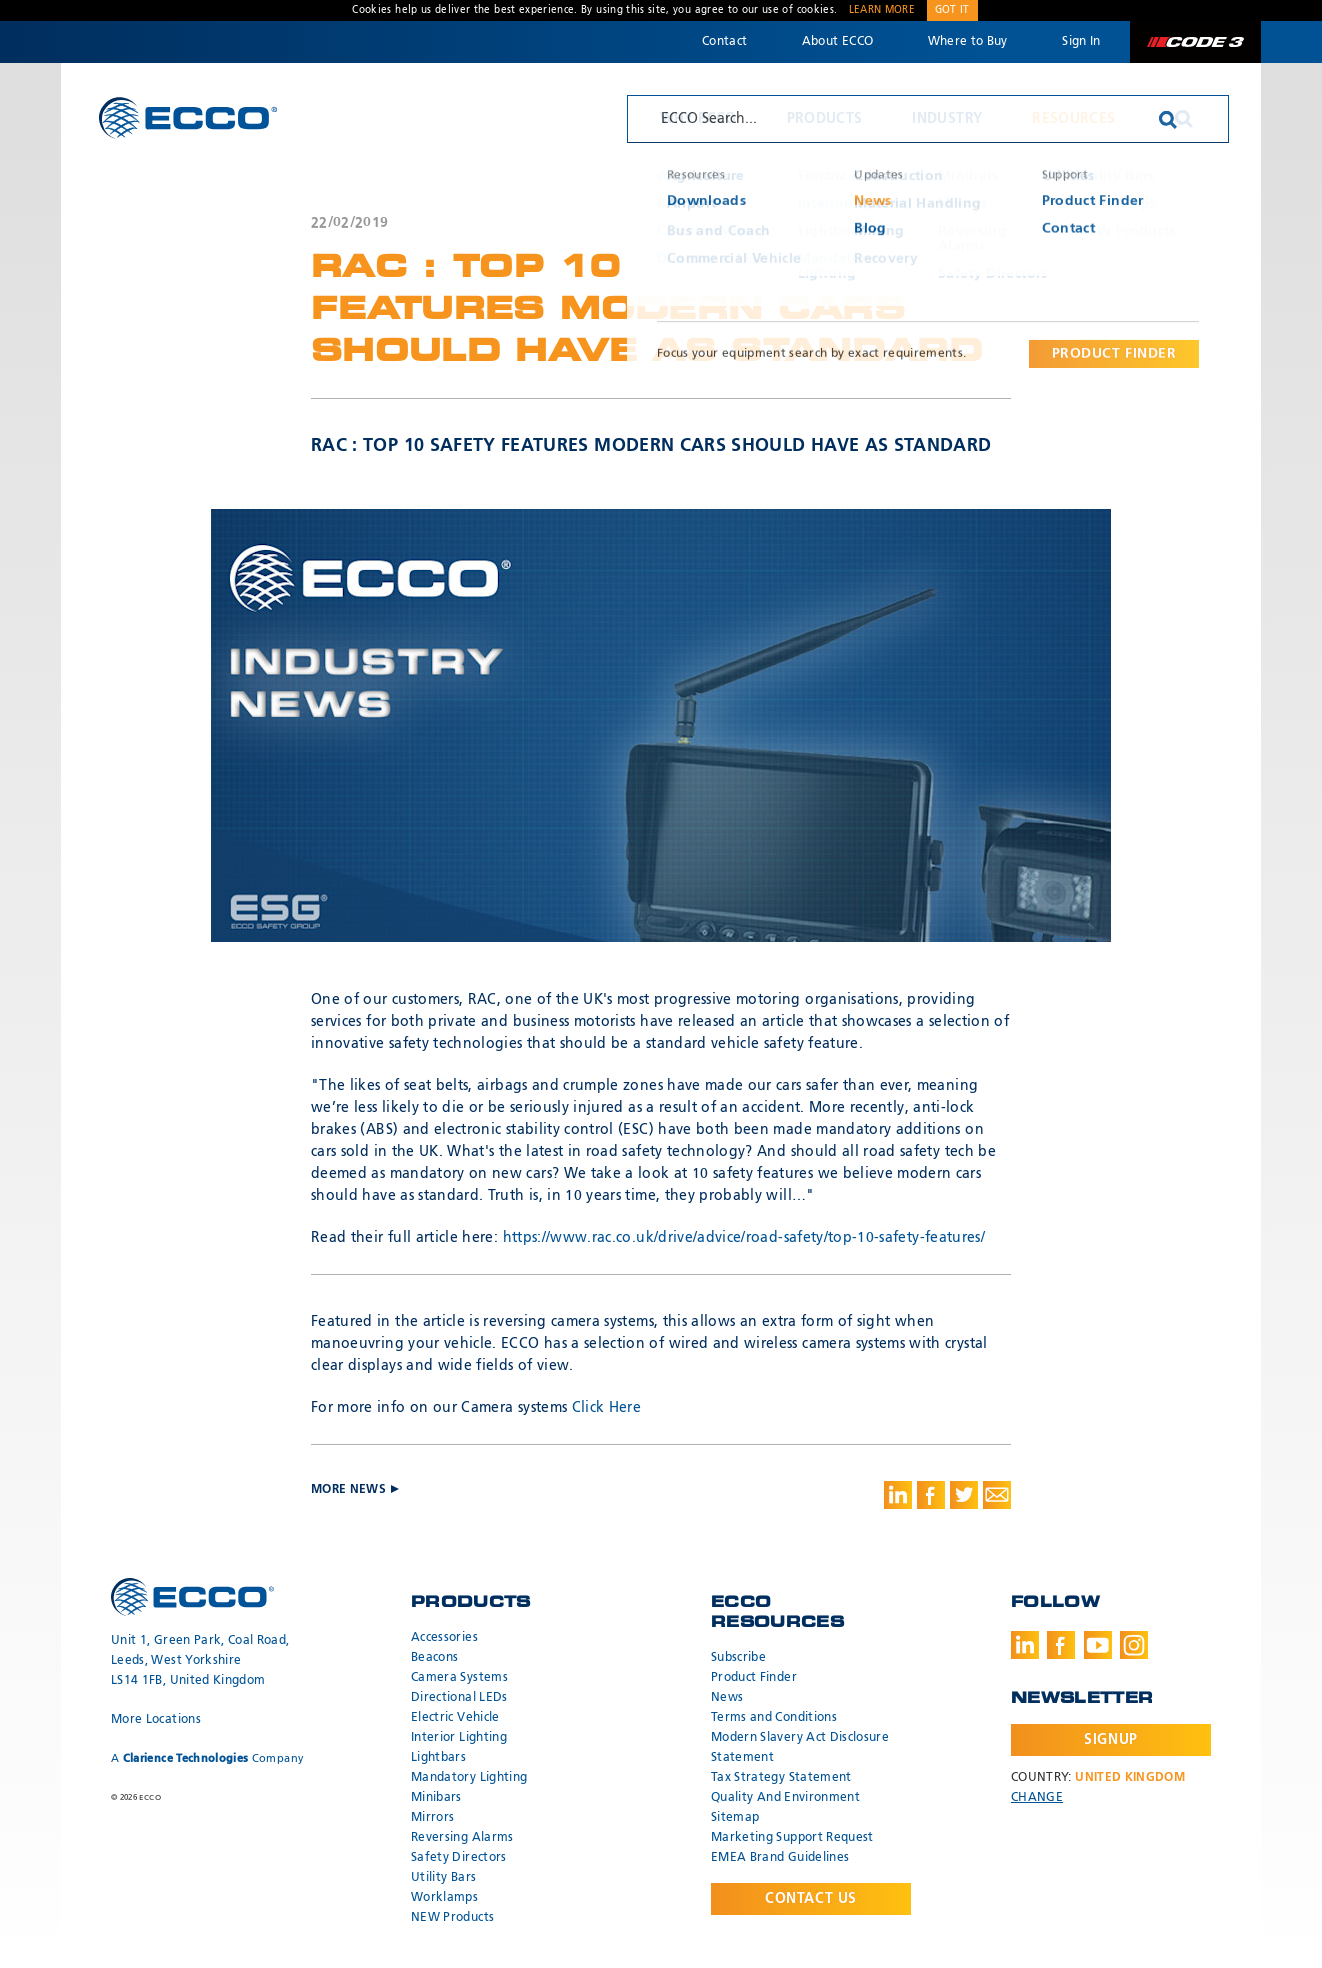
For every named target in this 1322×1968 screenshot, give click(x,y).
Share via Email (997, 1495)
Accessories (444, 1638)
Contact (724, 42)
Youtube (1098, 1645)
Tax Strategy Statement (781, 1778)
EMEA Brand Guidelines (780, 1858)
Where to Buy (968, 42)
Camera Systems (459, 1678)
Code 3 (1195, 42)
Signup (1110, 1740)
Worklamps (444, 1898)
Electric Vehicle (455, 1718)
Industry (947, 119)
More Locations (156, 1720)
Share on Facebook (931, 1495)
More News (960, 222)
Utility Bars (443, 1878)
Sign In (1081, 42)
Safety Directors (459, 1858)
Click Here (607, 1408)
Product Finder (754, 1678)
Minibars (436, 1798)
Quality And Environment (785, 1798)
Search (1184, 119)
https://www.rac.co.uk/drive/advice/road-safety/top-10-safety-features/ (744, 1238)
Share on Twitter (964, 1495)
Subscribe (738, 1658)
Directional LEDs (459, 1698)
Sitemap (735, 1818)
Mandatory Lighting (469, 1778)
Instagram (1134, 1645)
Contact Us (811, 1899)
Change (1037, 1798)
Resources (1073, 119)
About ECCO (838, 42)
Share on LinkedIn (898, 1495)
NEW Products (452, 1918)
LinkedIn (1025, 1645)
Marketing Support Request (792, 1838)
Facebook (1061, 1645)
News (727, 1698)
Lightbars (438, 1758)
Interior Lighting (459, 1738)
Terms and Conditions (774, 1718)
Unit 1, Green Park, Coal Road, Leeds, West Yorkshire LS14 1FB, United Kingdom (200, 1661)
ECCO (188, 117)
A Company (207, 1758)
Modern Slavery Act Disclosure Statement (800, 1748)
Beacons (434, 1658)
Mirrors (432, 1818)
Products (825, 119)
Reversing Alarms (462, 1838)
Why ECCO (698, 119)
